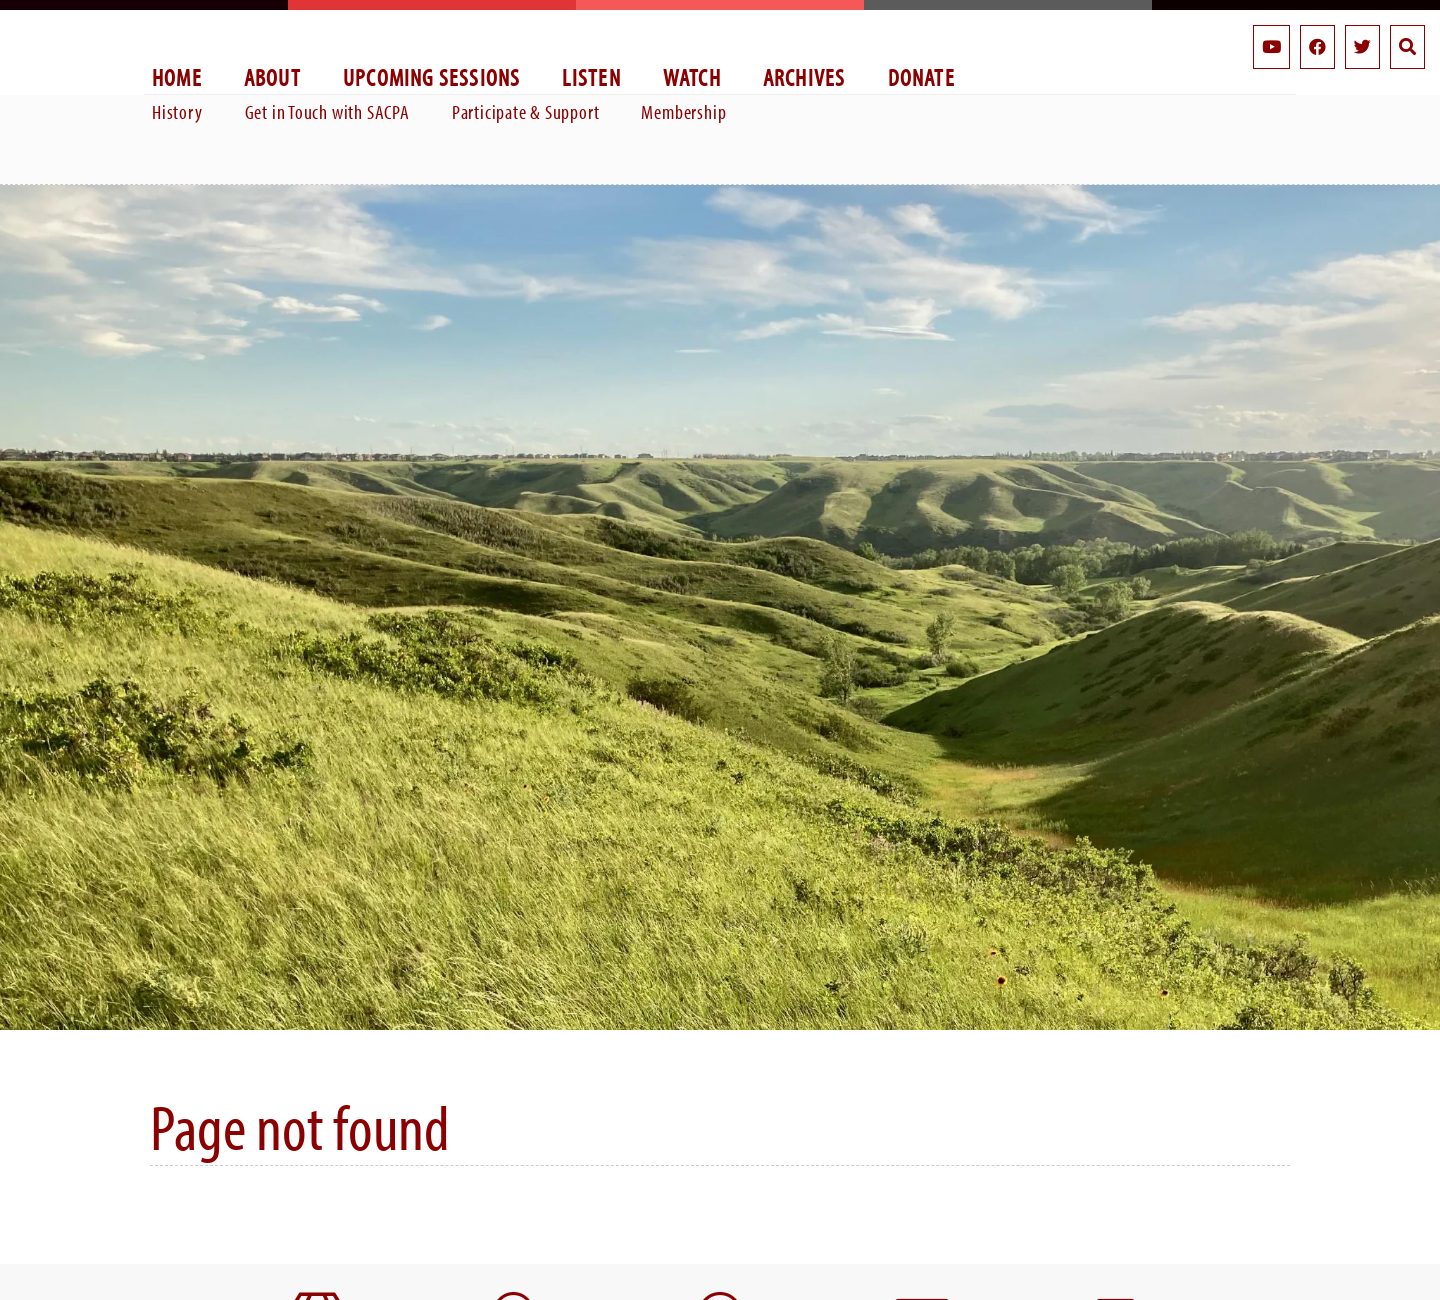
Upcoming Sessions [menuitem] (432, 76)
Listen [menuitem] (591, 76)
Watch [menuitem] (692, 76)
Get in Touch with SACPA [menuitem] (327, 111)
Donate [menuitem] (921, 76)
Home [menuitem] (177, 76)
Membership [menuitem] (683, 111)
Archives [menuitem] (804, 76)
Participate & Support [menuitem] (526, 111)
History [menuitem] (177, 111)
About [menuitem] (272, 76)
